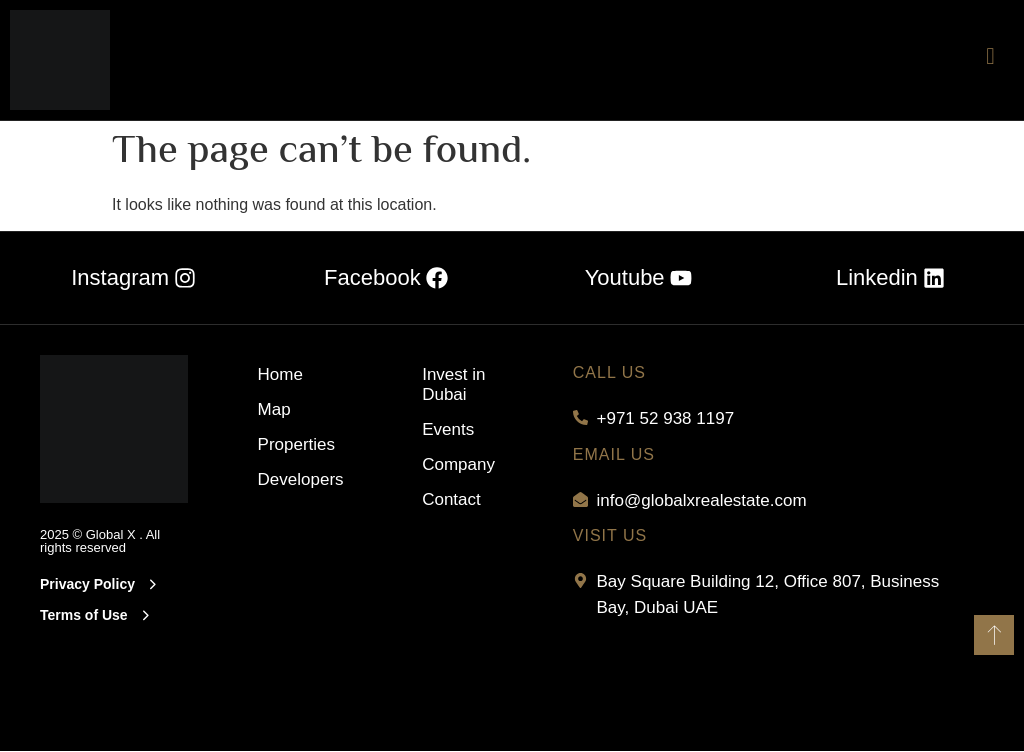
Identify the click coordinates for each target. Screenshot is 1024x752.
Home (280, 373)
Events (448, 428)
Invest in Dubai (453, 383)
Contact (451, 498)
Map (274, 408)
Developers (300, 478)
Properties (296, 443)
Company (458, 463)
